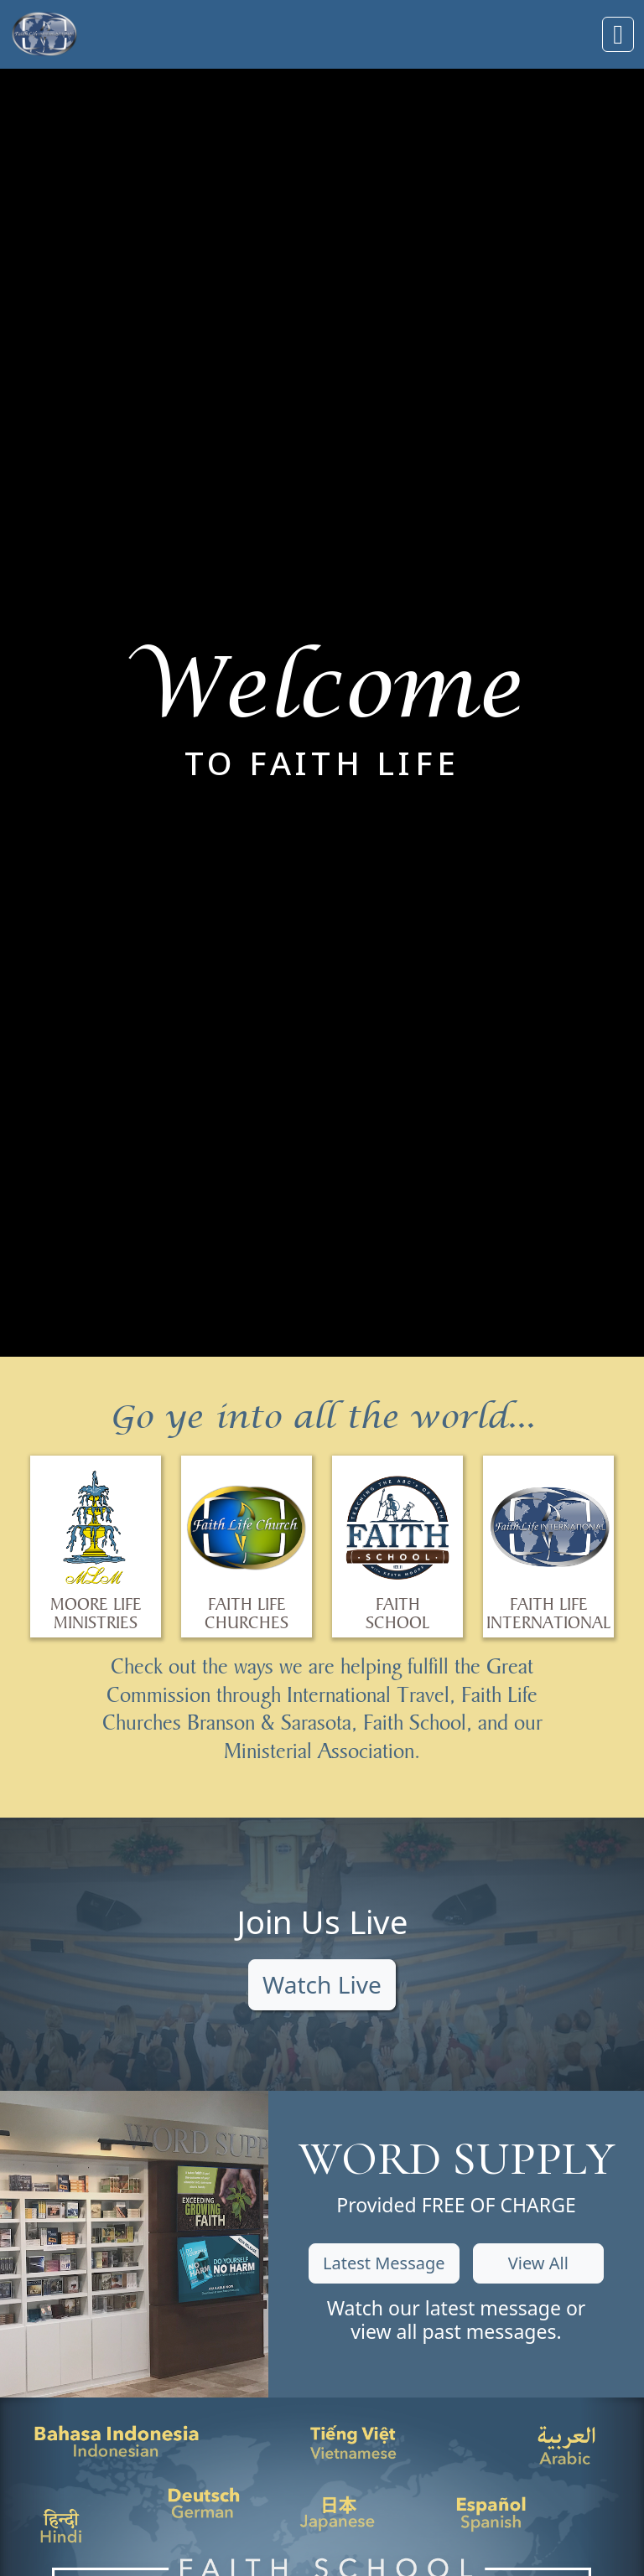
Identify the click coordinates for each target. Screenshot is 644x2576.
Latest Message (384, 2263)
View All (538, 2263)
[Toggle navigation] (618, 34)
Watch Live (322, 1984)
